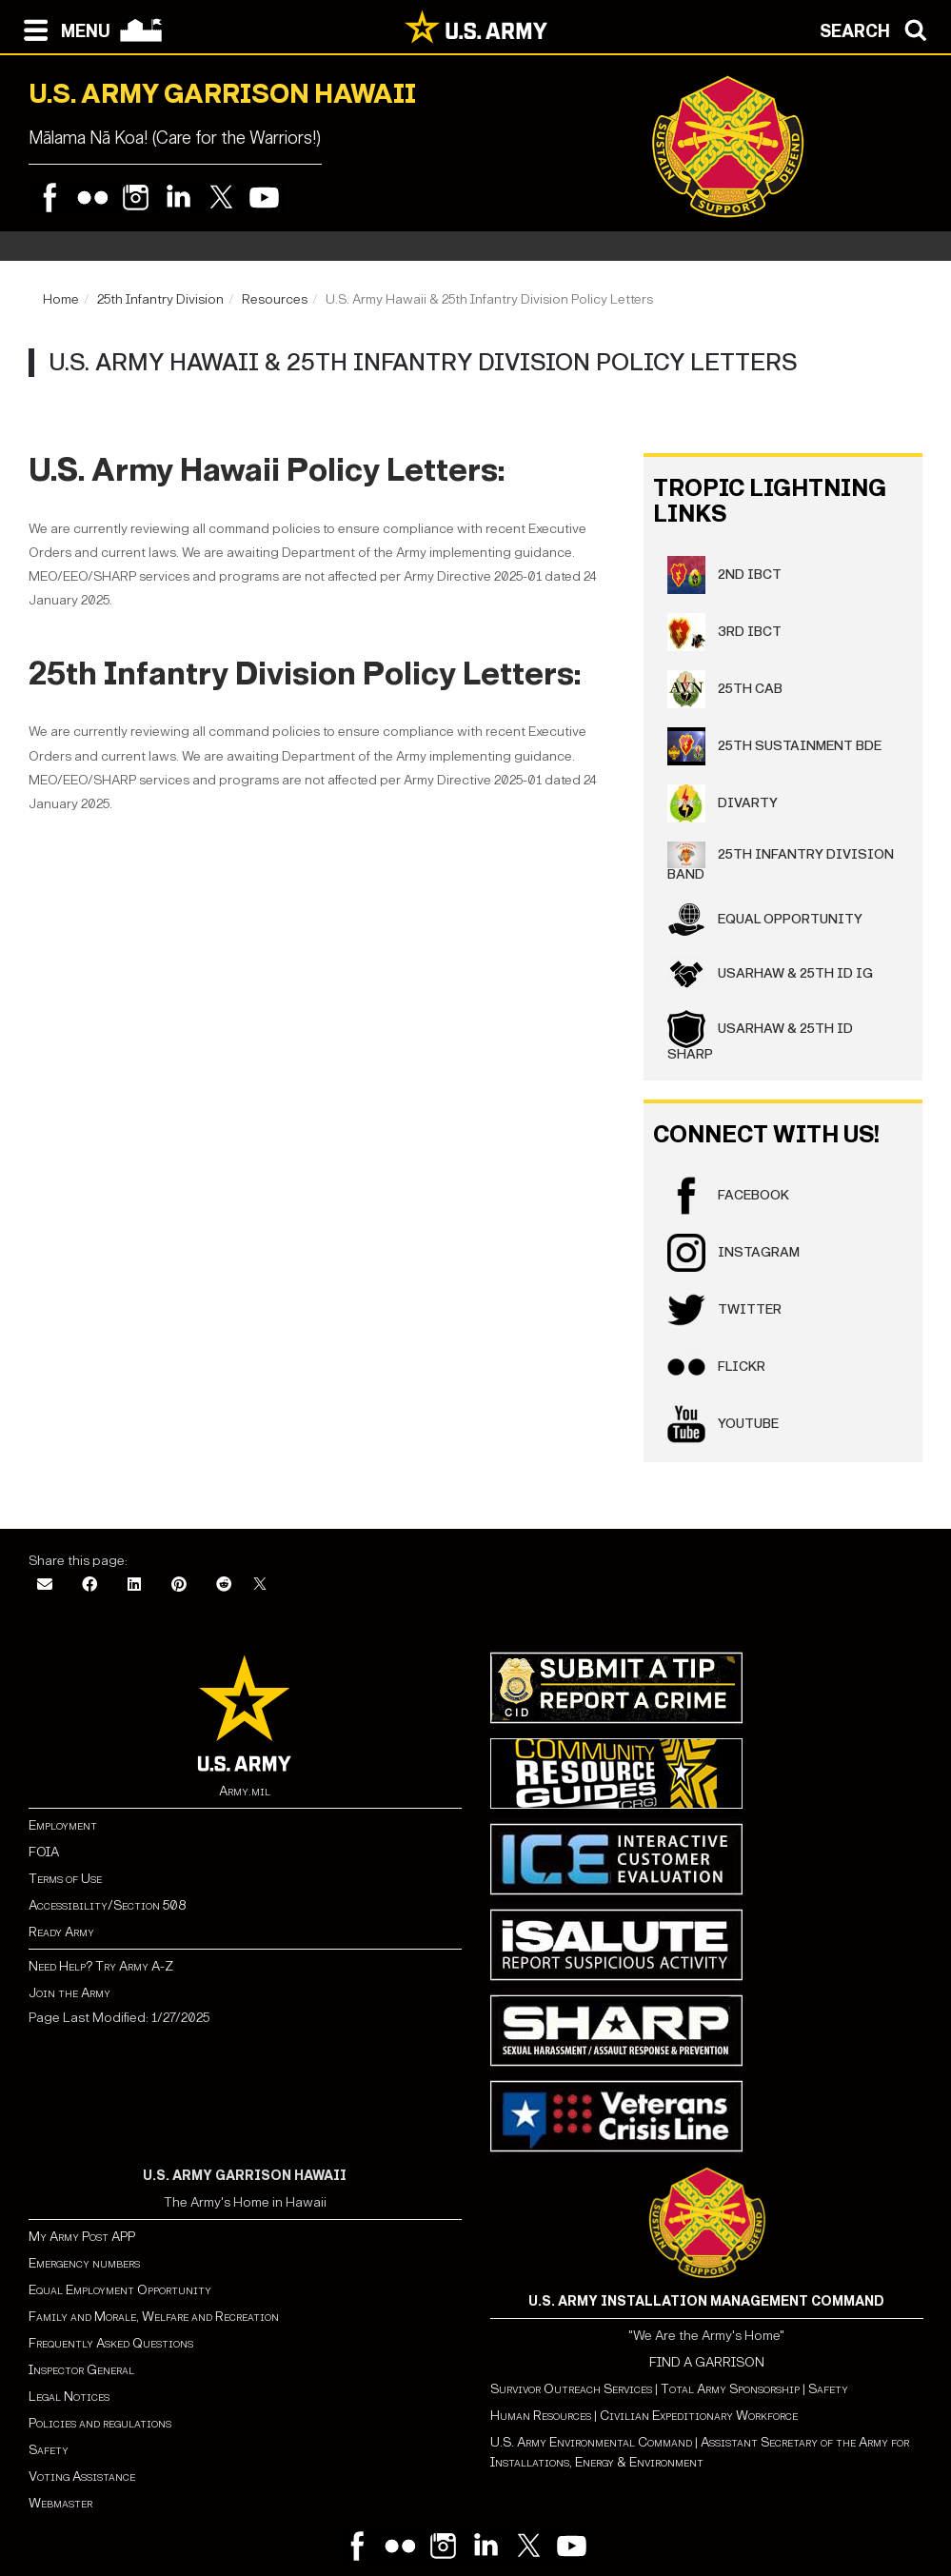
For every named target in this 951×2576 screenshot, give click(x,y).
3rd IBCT (724, 632)
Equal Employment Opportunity (120, 2290)
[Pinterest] (179, 1585)
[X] (259, 1585)
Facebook (728, 1196)
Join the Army (69, 1993)
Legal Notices (69, 2396)
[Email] (45, 1585)
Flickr (716, 1367)
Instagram (733, 1253)
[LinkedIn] (134, 1585)
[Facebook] (89, 1585)
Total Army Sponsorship (730, 2389)
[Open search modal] (878, 28)
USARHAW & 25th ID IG (770, 974)
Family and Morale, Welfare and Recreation (154, 2316)
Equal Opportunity (764, 920)
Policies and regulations (100, 2423)
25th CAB (725, 689)
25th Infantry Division (160, 299)
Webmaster (60, 2503)
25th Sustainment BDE (774, 746)
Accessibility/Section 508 (107, 1905)
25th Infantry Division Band (780, 862)
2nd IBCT (724, 575)
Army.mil (244, 1791)
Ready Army (61, 1932)
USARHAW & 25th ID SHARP (760, 1036)
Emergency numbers (84, 2263)
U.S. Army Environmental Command (591, 2442)
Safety (49, 2450)
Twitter (724, 1310)
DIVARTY (722, 803)
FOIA (44, 1852)
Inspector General (81, 2370)
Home (61, 299)
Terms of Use (65, 1879)
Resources (274, 299)
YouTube (723, 1424)
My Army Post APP (82, 2237)
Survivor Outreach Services (571, 2389)
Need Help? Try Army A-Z (101, 1966)
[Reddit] (224, 1585)
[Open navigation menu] (62, 28)
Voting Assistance (82, 2476)
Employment (63, 1825)
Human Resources (540, 2416)
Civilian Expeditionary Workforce (699, 2416)
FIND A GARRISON (706, 2362)
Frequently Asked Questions (111, 2343)
